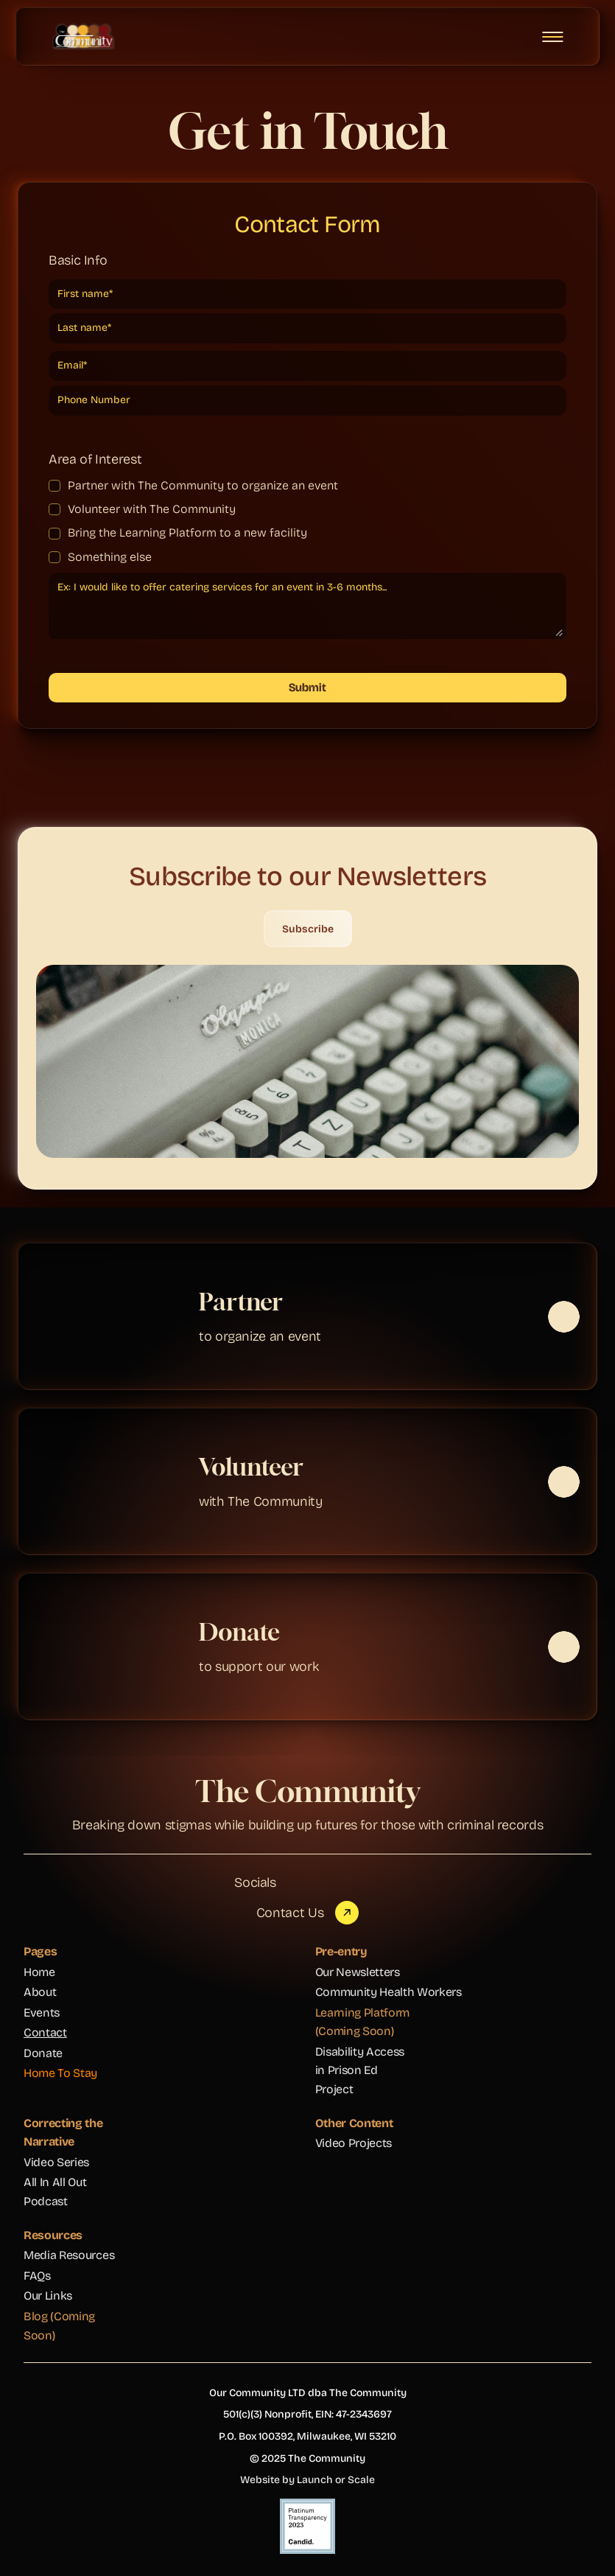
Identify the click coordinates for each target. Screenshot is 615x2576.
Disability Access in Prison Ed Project (361, 2070)
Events (42, 2013)
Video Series (56, 2162)
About (40, 1992)
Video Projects (354, 2143)
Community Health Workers (388, 1992)
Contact (45, 2032)
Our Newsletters (357, 1972)
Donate (43, 2053)
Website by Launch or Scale (307, 2480)
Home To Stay (60, 2073)
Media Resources (69, 2255)
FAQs (37, 2276)
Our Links (48, 2296)
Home (39, 1972)
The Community (307, 1791)
